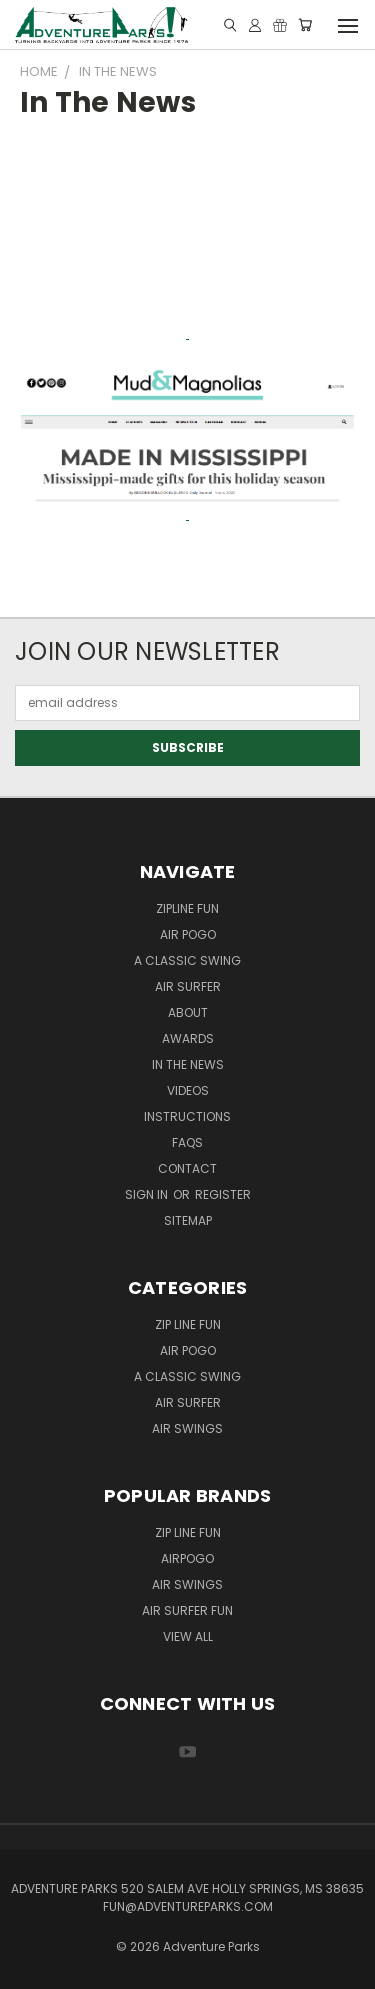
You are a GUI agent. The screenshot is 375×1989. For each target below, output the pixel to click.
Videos (188, 1090)
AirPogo (187, 1558)
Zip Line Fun (188, 1324)
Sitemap (188, 1220)
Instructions (187, 1116)
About (188, 1012)
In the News (188, 1064)
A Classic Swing (187, 960)
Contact (187, 1168)
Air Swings (187, 1428)
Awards (188, 1038)
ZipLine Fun (187, 908)
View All (188, 1636)
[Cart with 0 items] (305, 25)
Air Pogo (188, 934)
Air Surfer (188, 986)
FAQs (187, 1142)
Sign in (148, 1194)
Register (223, 1194)
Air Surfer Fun (187, 1610)
